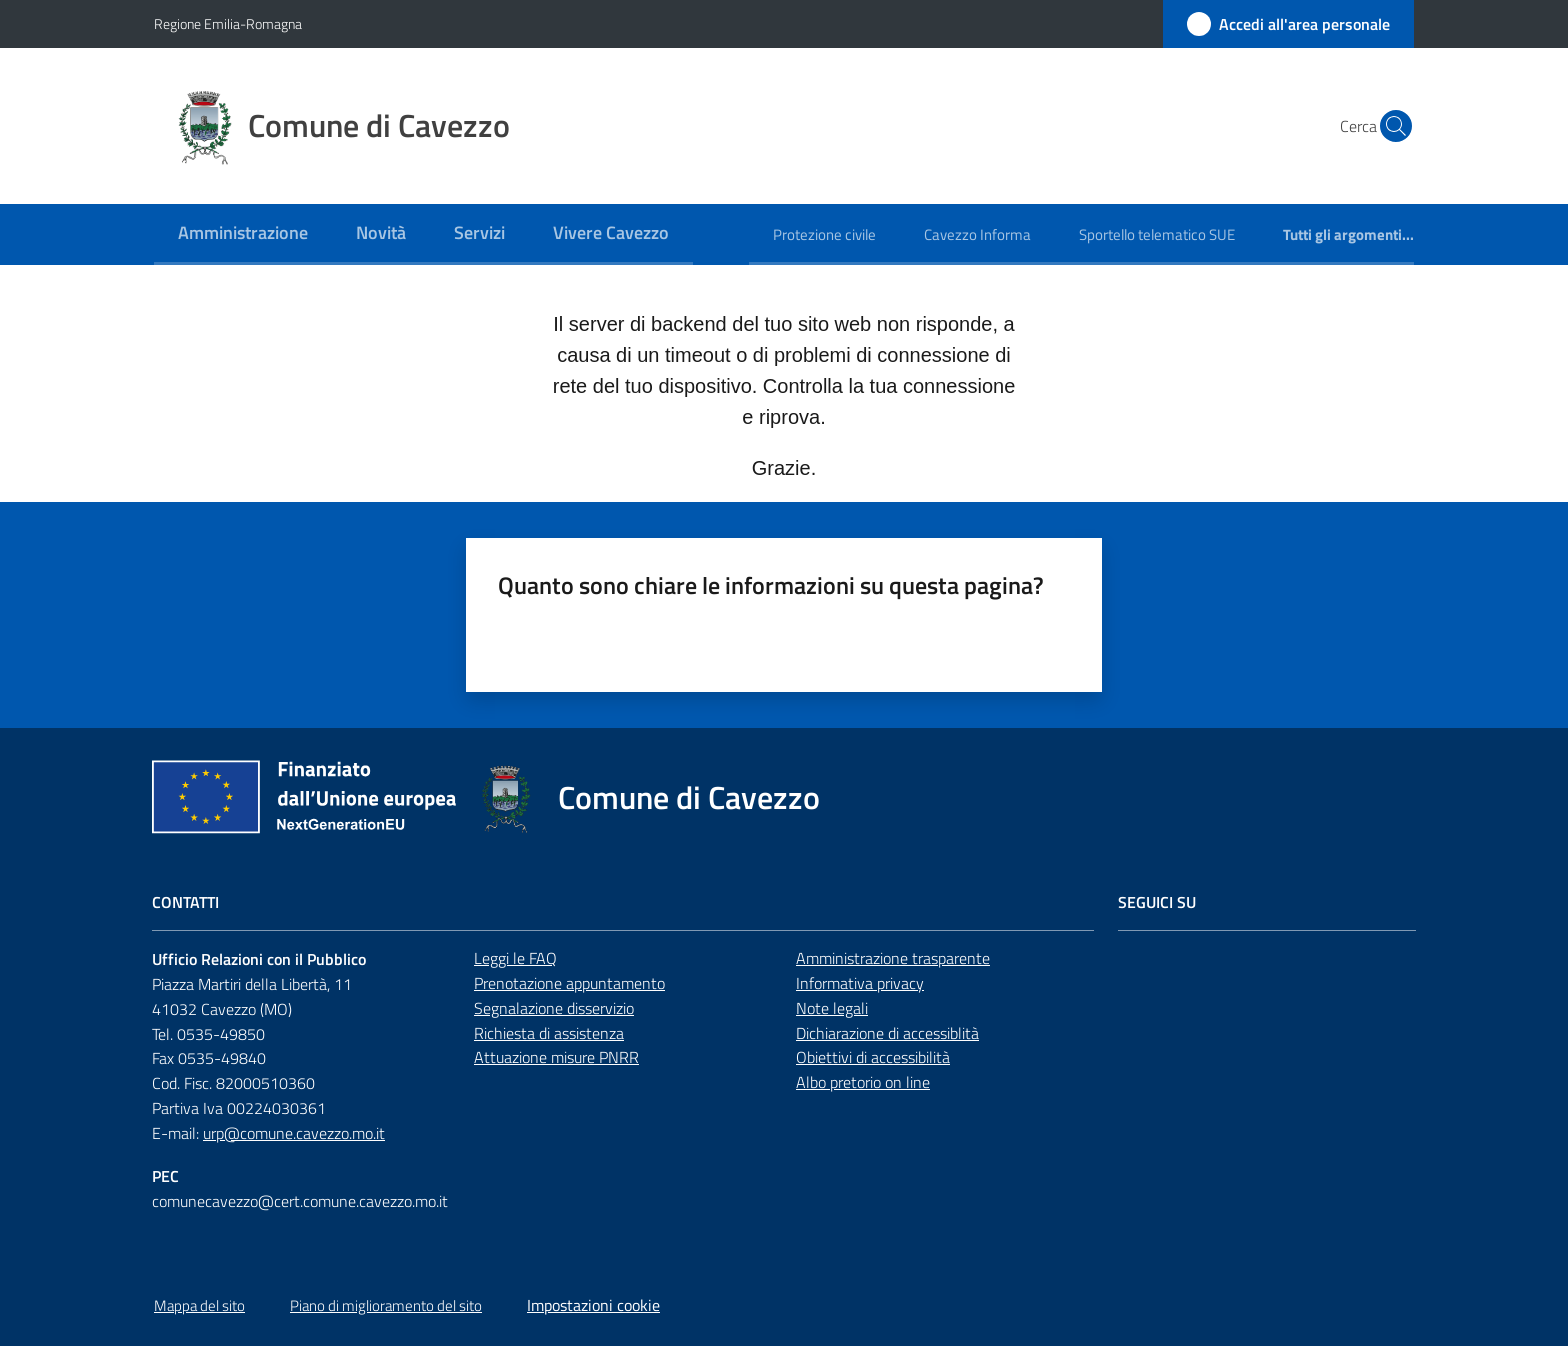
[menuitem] (243, 234)
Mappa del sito (199, 1305)
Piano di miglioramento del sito (386, 1305)
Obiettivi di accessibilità (873, 1057)
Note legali (832, 1008)
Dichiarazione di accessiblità (887, 1033)
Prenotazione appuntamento (569, 983)
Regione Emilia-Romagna (228, 23)
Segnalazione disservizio (554, 1008)
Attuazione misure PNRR (556, 1057)
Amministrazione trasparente (893, 958)
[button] (1390, 126)
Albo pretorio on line (863, 1082)
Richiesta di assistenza (549, 1033)
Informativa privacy (860, 983)
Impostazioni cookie (593, 1305)
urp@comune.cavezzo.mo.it (294, 1133)
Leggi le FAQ (515, 958)
